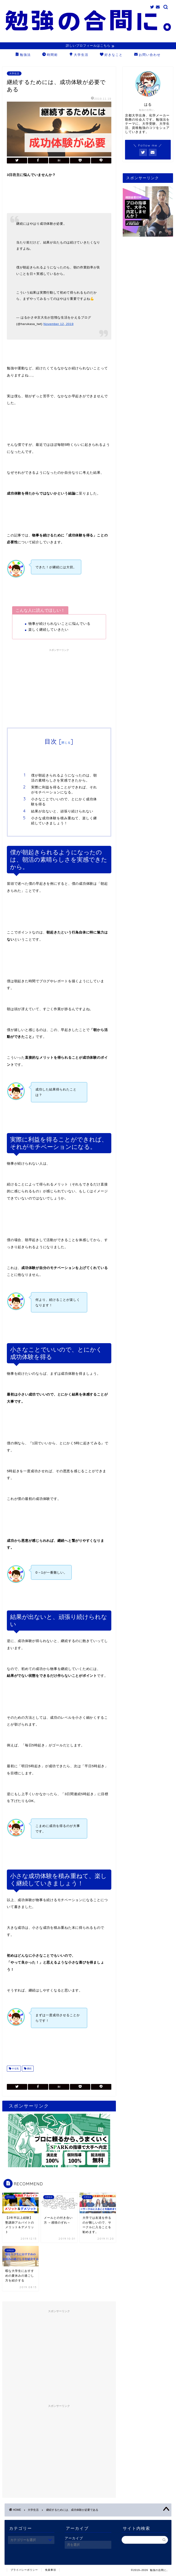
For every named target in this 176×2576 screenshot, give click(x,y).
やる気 (15, 2069)
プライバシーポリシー (24, 2570)
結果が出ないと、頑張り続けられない (62, 812)
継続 (29, 2069)
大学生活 (78, 56)
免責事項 (50, 2570)
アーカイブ (74, 2539)
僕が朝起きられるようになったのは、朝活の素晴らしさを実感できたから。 (64, 778)
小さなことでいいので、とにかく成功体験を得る (64, 802)
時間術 (50, 56)
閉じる (66, 743)
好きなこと (111, 56)
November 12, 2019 (58, 324)
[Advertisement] (59, 686)
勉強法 (23, 56)
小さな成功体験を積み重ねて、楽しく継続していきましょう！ (64, 821)
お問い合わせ (147, 56)
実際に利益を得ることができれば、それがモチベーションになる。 (64, 790)
